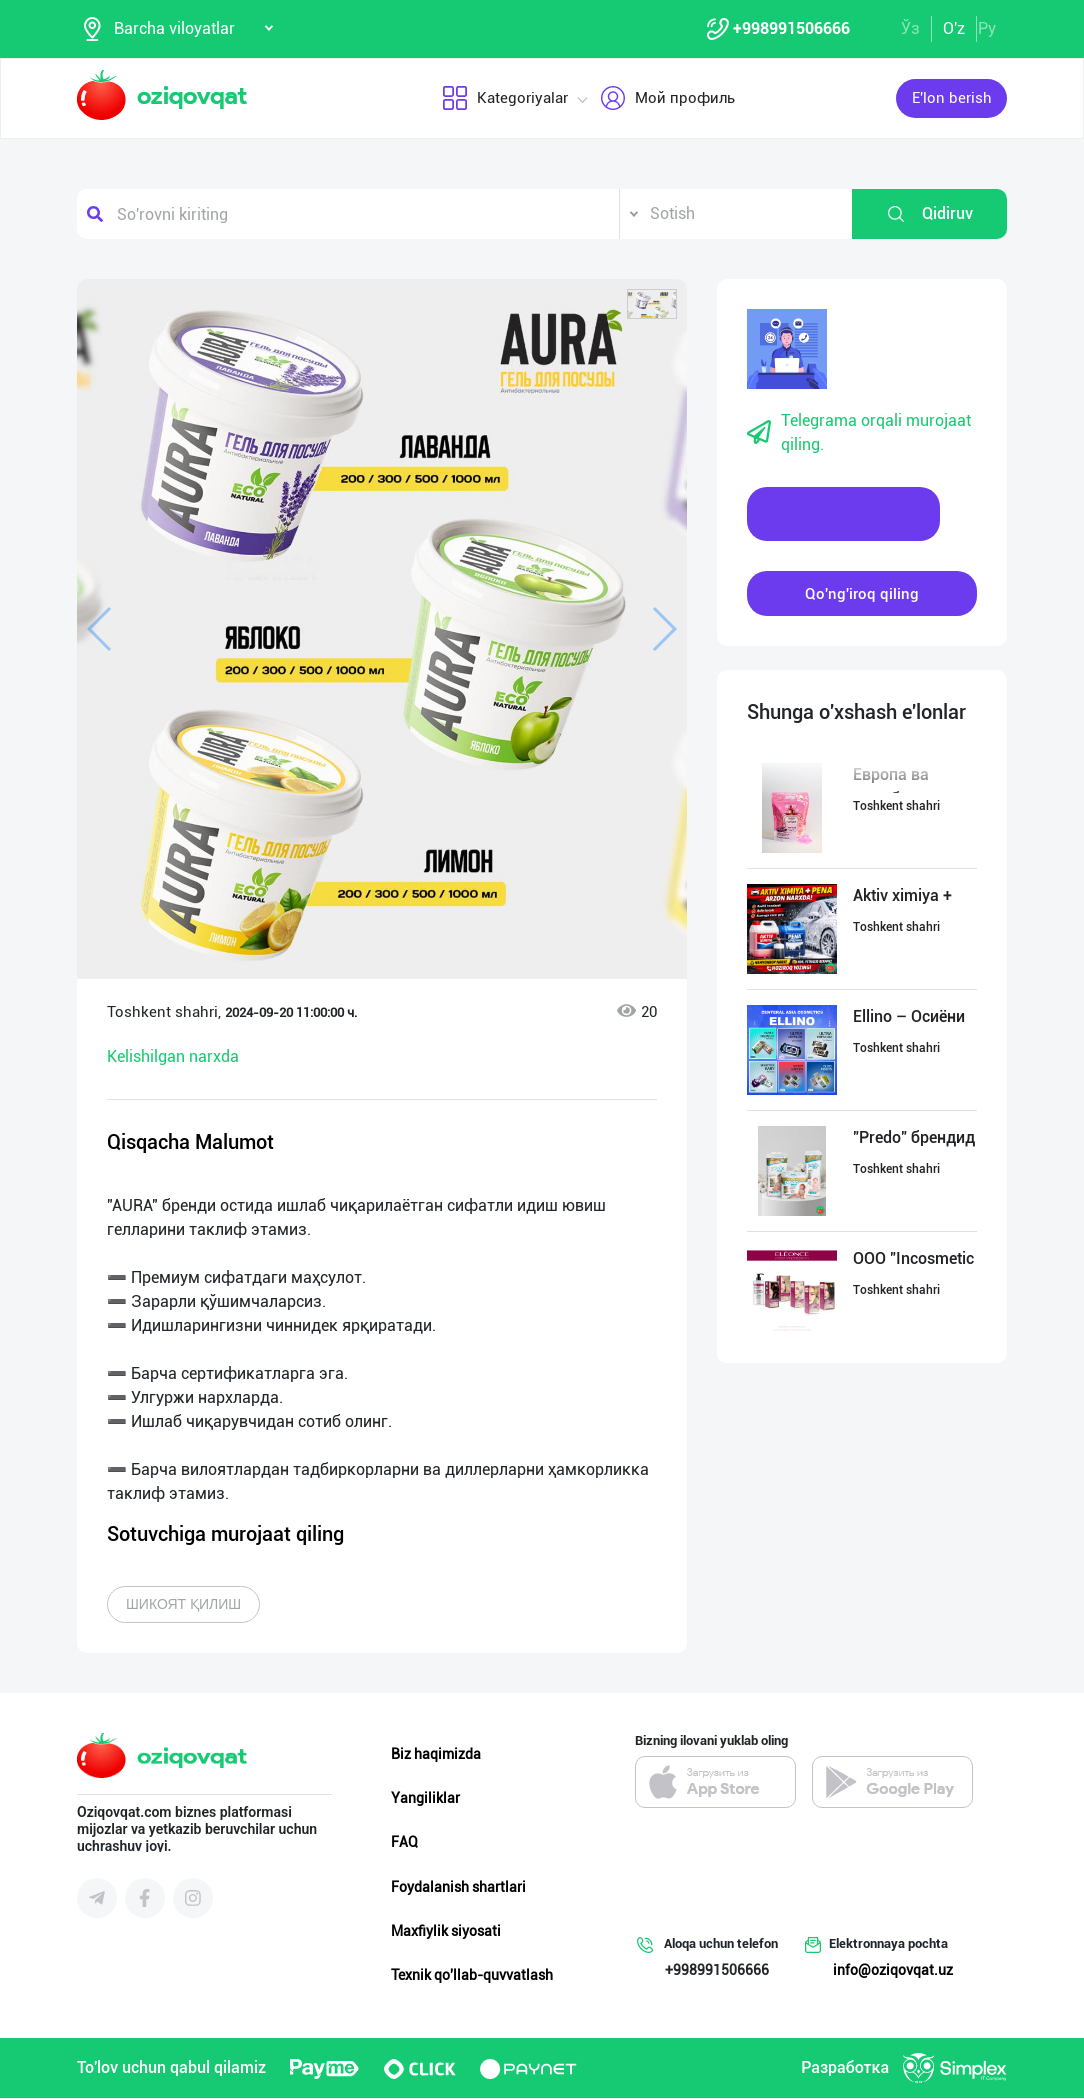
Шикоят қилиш (183, 1605)
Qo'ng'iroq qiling (862, 594)
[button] (652, 305)
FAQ (404, 1843)
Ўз (910, 28)
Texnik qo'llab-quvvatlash (472, 1976)
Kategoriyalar (505, 99)
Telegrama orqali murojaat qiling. (859, 433)
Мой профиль (667, 99)
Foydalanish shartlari (458, 1887)
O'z (954, 28)
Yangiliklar (425, 1799)
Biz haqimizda (436, 1755)
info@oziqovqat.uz (893, 1971)
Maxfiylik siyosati (446, 1932)
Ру (987, 28)
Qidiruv (929, 215)
